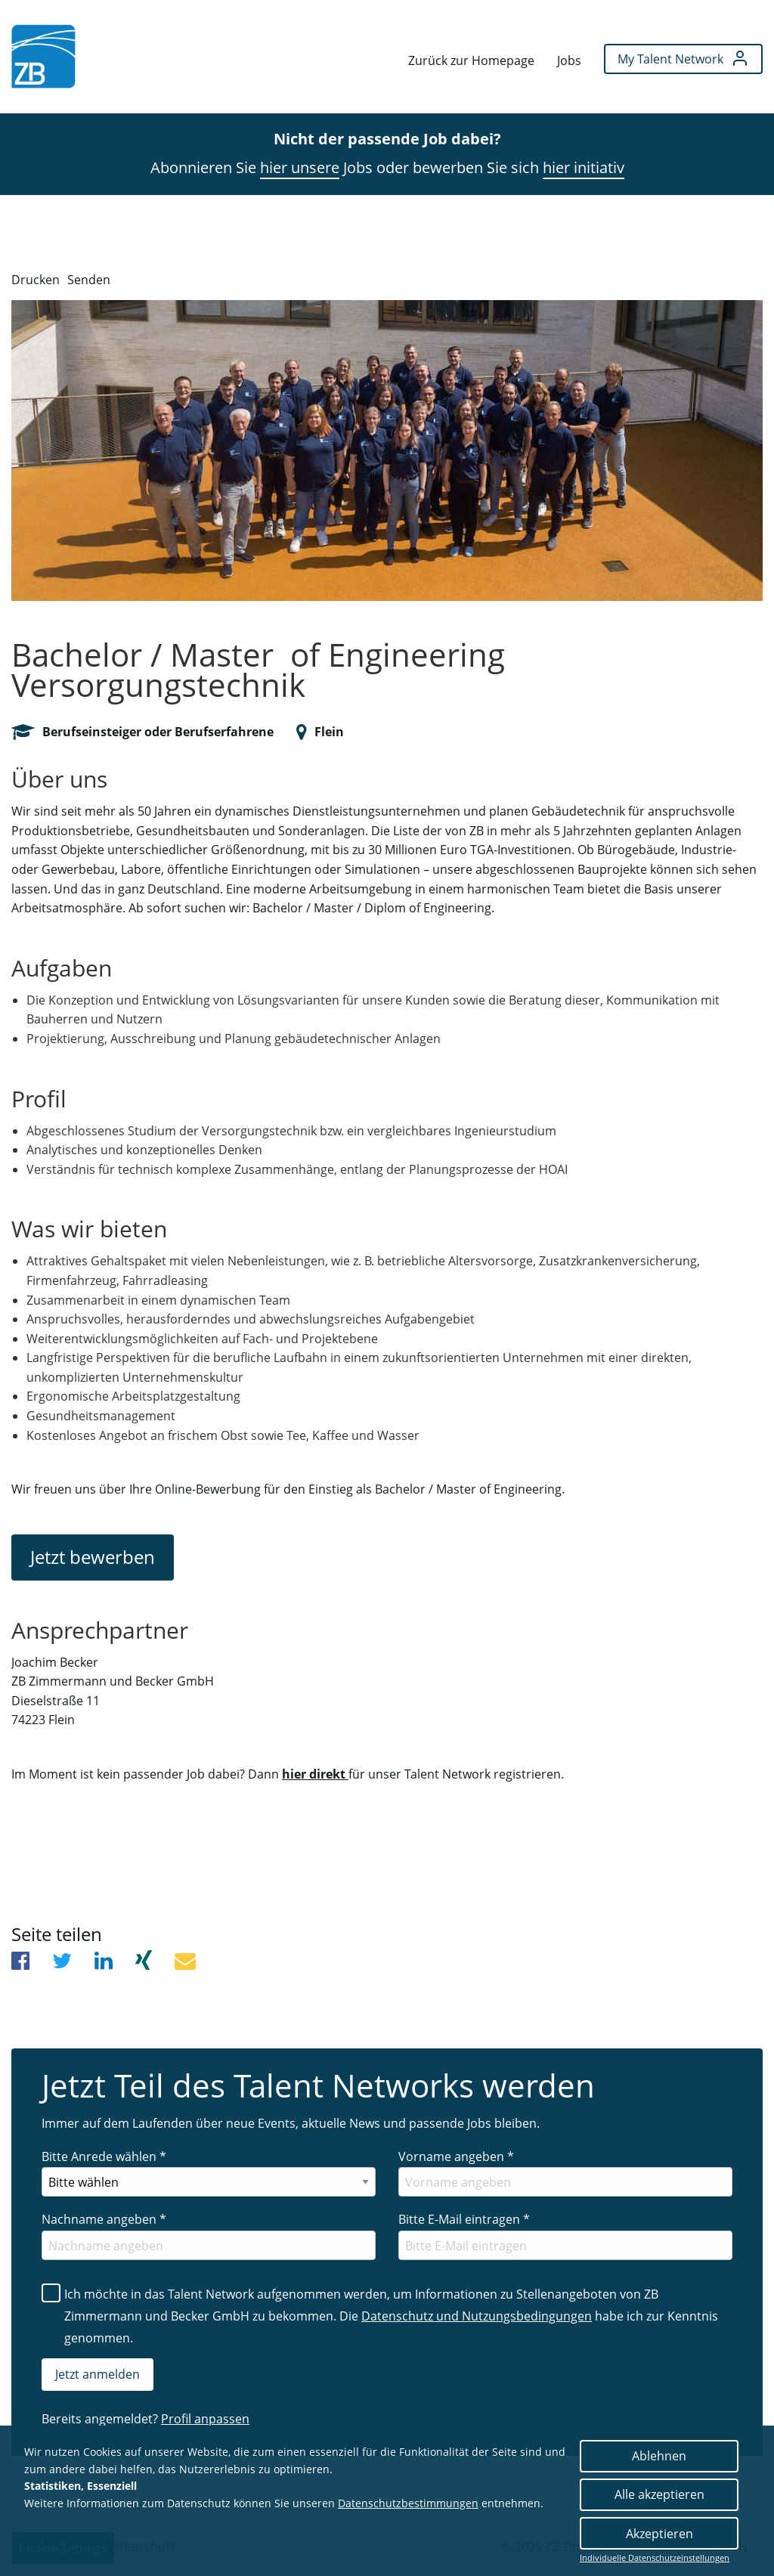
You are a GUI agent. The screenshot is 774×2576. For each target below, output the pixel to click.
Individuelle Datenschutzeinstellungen (654, 2558)
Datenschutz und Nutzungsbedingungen (476, 2316)
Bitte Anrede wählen (104, 2156)
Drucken (35, 279)
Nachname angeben (104, 2219)
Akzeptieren (659, 2533)
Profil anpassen (205, 2418)
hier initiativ (583, 167)
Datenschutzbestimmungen (408, 2503)
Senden (88, 279)
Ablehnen (659, 2456)
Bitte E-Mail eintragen (464, 2219)
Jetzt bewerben (92, 1556)
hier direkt (315, 1774)
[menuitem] (43, 56)
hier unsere (299, 167)
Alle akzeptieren (659, 2494)
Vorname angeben (456, 2156)
